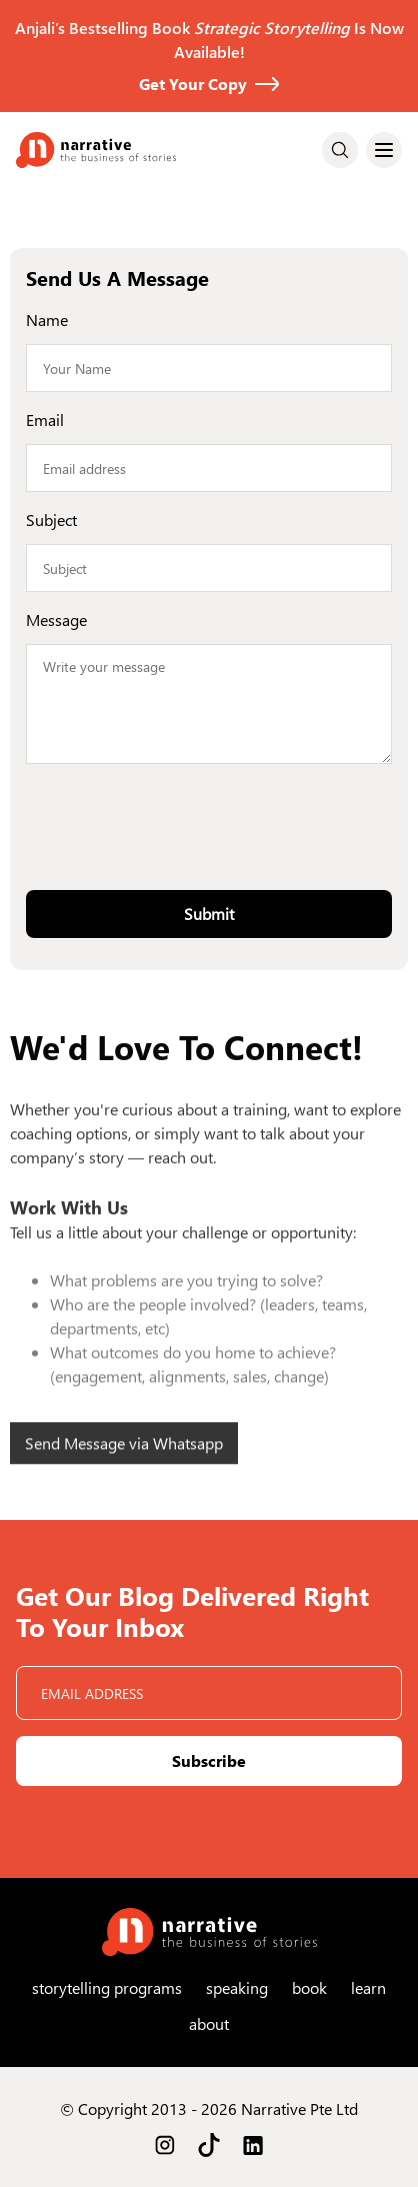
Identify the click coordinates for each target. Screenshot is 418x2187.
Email (45, 419)
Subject (51, 519)
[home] (96, 150)
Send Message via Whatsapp (124, 1465)
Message (56, 619)
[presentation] (209, 819)
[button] (384, 150)
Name (47, 319)
